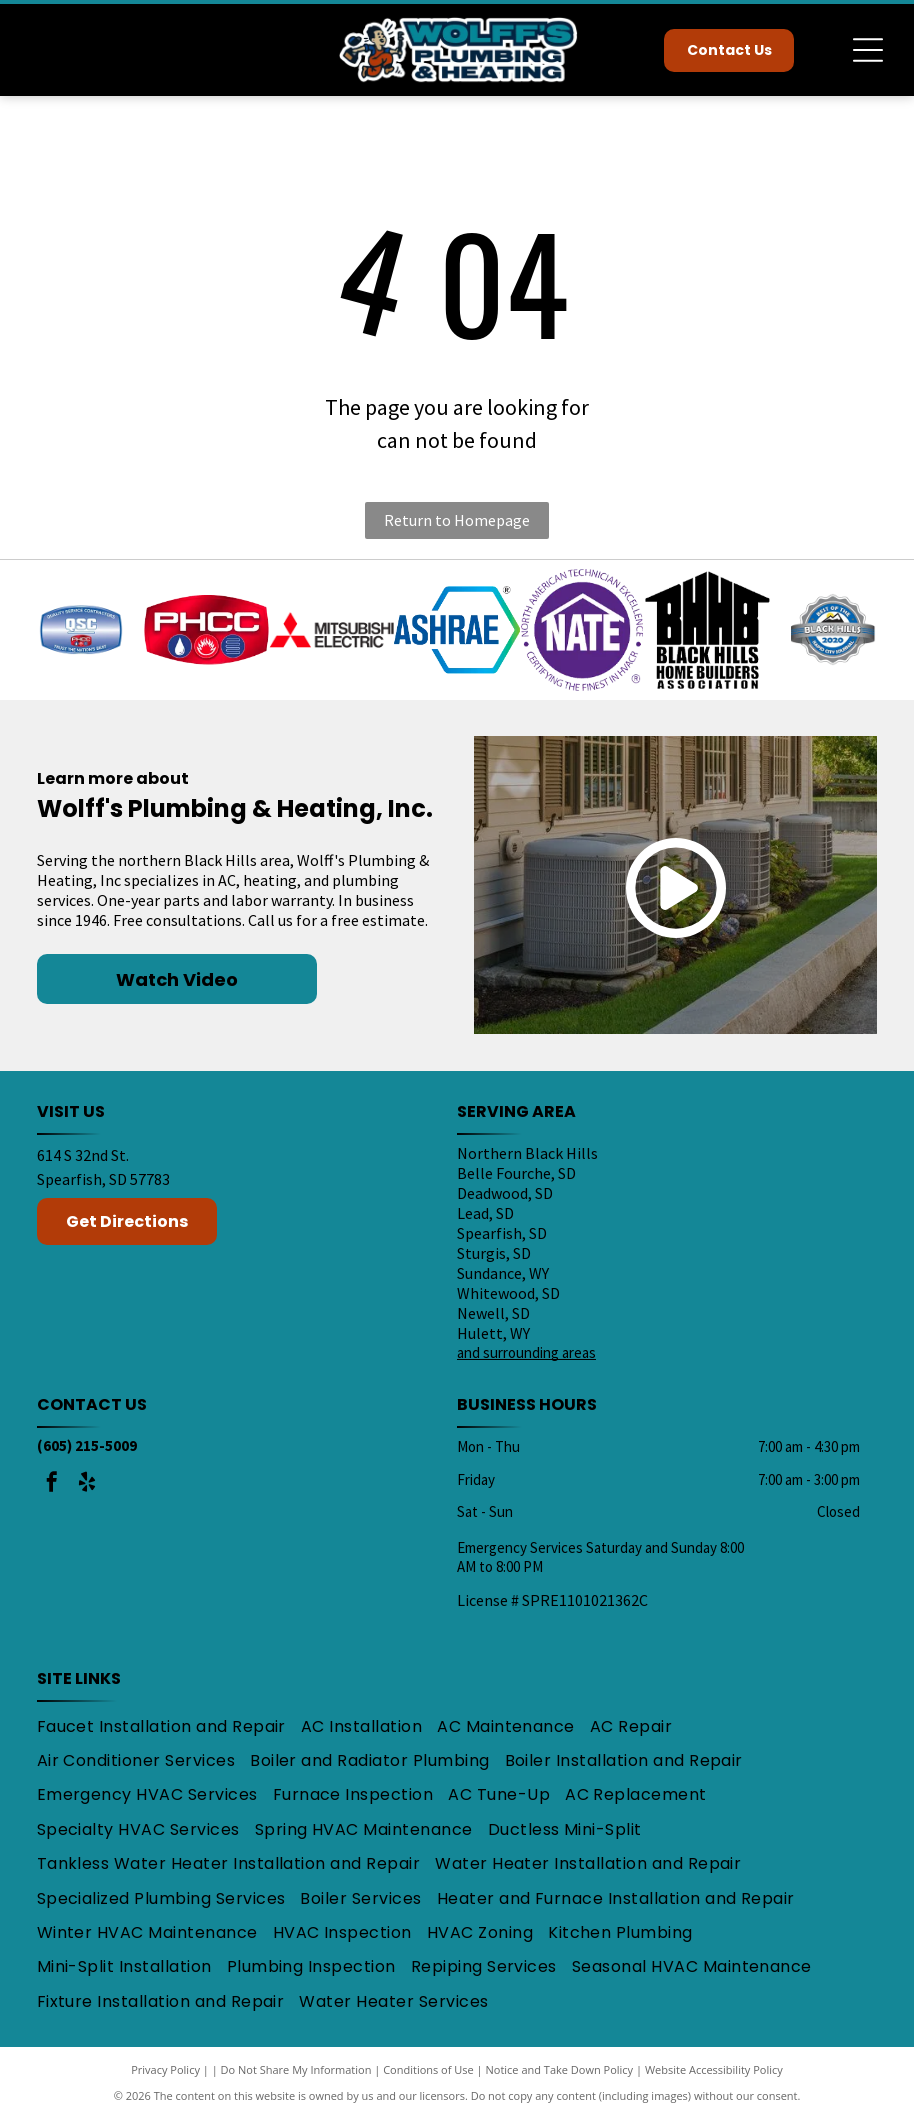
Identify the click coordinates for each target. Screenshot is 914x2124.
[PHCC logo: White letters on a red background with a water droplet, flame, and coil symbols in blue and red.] (206, 631)
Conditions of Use (428, 2073)
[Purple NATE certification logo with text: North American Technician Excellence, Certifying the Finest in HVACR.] (582, 631)
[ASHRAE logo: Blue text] (456, 631)
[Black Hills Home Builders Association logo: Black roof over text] (707, 631)
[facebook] (52, 1488)
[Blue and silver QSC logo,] (80, 631)
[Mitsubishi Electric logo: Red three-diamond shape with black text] (331, 631)
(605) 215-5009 (87, 1449)
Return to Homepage (457, 520)
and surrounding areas (526, 1356)
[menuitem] (169, 1730)
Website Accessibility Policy (714, 2073)
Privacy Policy (165, 2073)
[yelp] (87, 1488)
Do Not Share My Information (296, 2073)
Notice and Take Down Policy (560, 2073)
